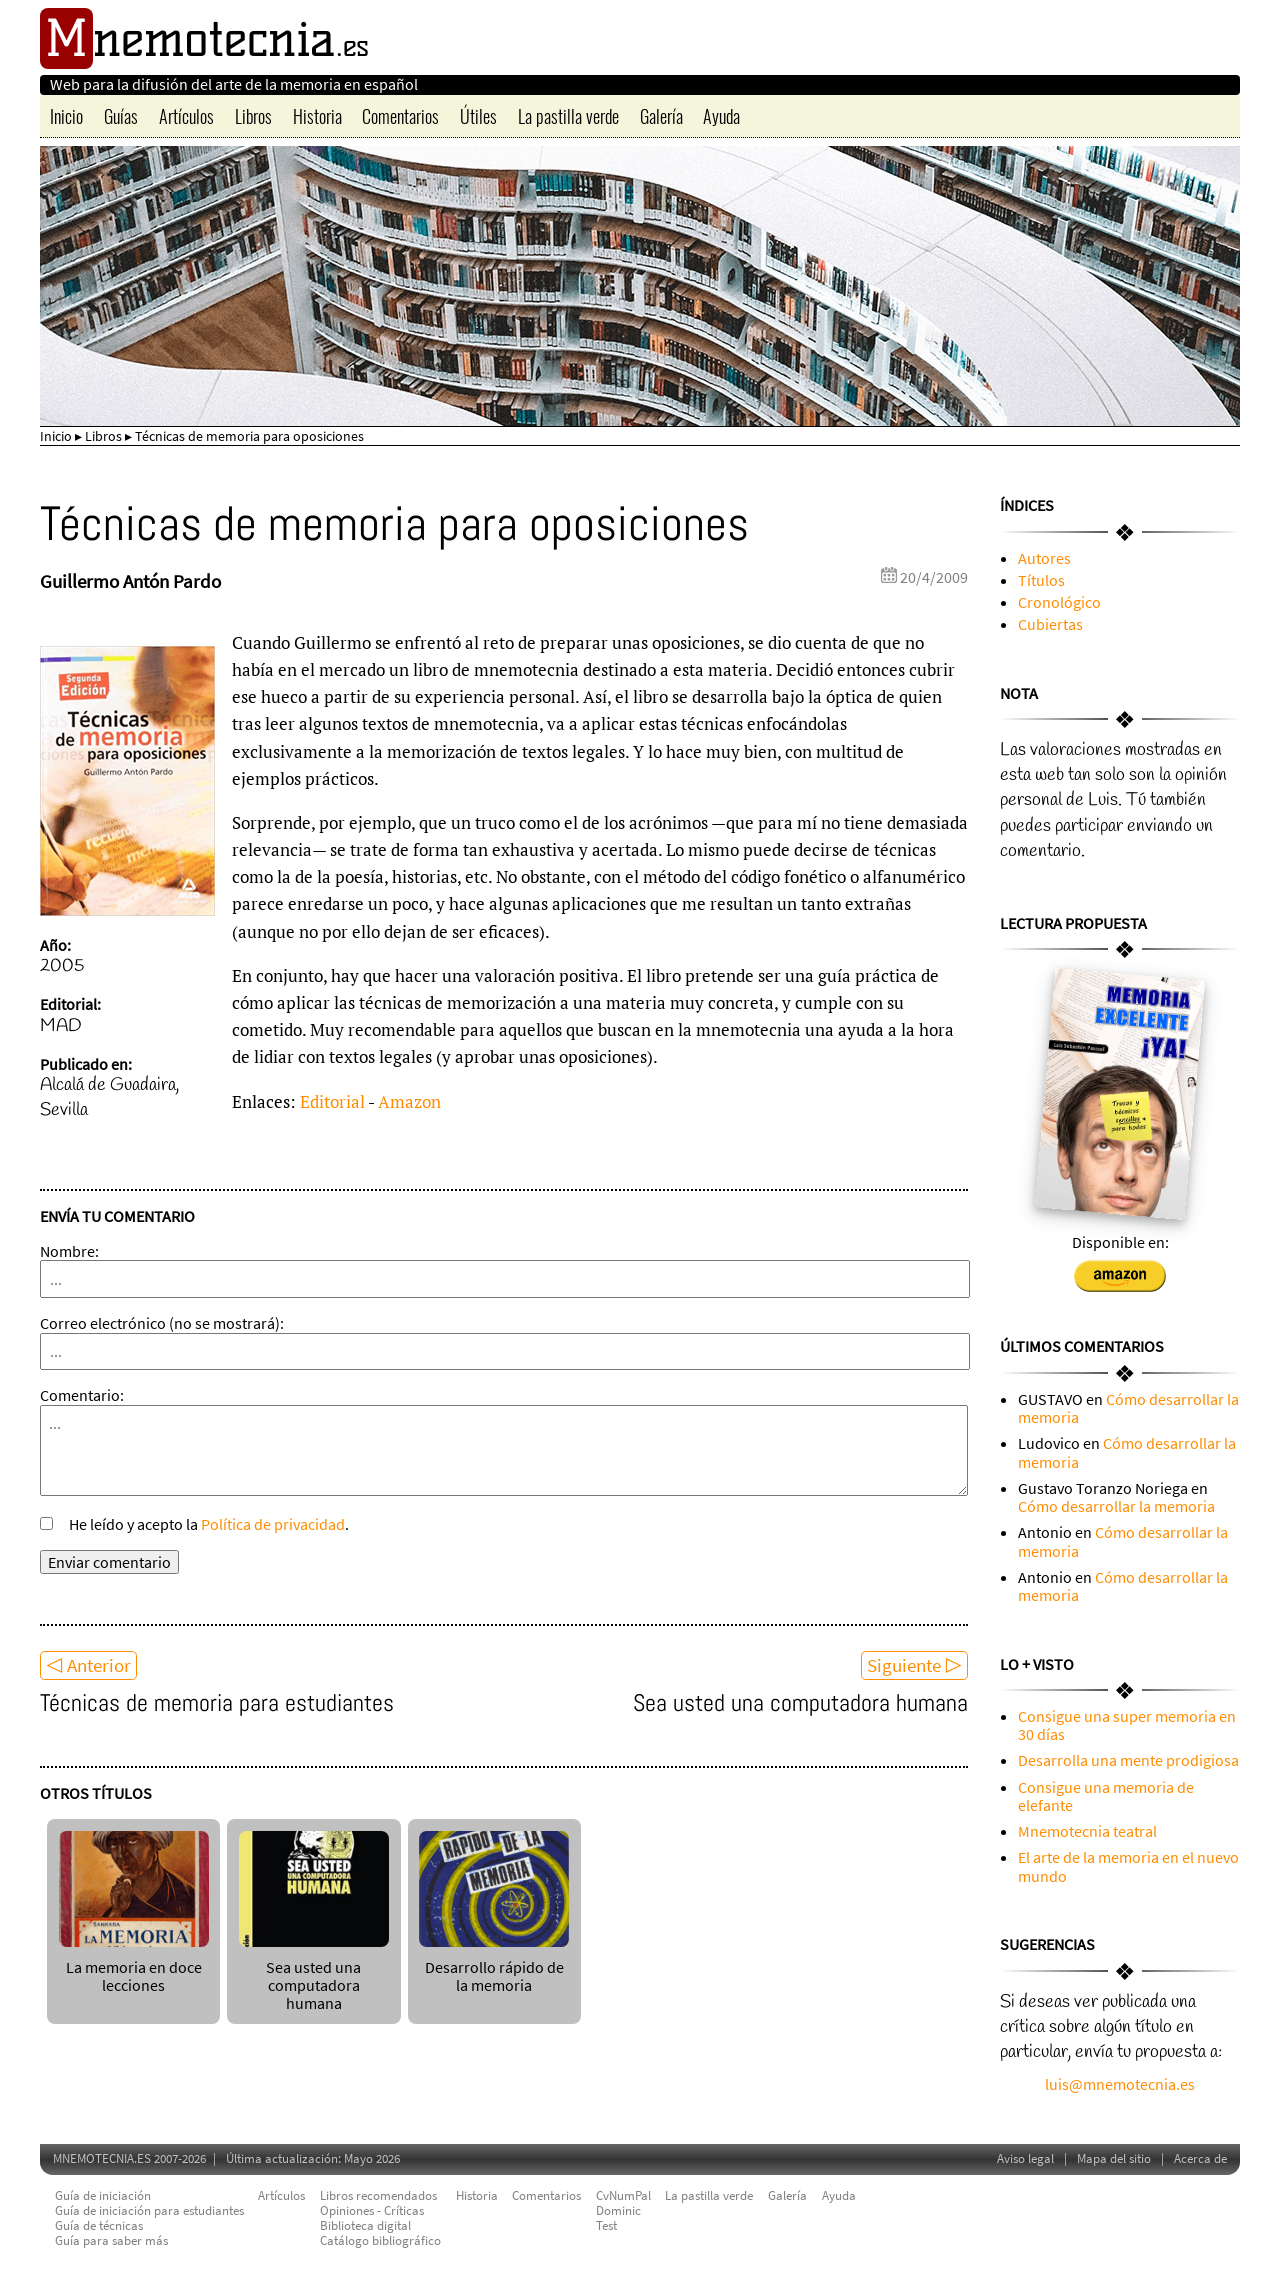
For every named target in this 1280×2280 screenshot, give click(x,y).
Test (606, 2225)
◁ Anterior (88, 1665)
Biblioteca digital (365, 2225)
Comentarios (400, 116)
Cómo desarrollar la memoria (1128, 1408)
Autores (1044, 558)
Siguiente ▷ (914, 1665)
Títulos (1041, 580)
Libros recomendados (378, 2195)
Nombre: (69, 1251)
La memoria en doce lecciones (134, 1966)
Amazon (409, 1101)
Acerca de (1200, 2158)
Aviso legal (1025, 2158)
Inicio (66, 116)
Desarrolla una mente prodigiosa (1128, 1760)
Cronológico (1059, 602)
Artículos (186, 116)
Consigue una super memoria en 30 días (1127, 1725)
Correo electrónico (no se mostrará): (162, 1323)
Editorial (332, 1101)
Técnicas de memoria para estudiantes (217, 1702)
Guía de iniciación (103, 2195)
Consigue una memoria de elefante (1106, 1796)
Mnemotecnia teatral (1087, 1831)
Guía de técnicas (99, 2225)
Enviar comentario (109, 1562)
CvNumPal (623, 2195)
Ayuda (721, 116)
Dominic (618, 2210)
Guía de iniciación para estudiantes (149, 2210)
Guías (121, 116)
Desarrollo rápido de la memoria (494, 1966)
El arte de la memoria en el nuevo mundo (1128, 1866)
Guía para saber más (111, 2240)
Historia (317, 116)
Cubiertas (1050, 624)
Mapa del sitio (1114, 2158)
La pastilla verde (568, 116)
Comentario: (82, 1395)
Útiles (478, 116)
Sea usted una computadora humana (800, 1702)
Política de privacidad (273, 1524)
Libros (253, 116)
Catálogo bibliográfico (380, 2240)
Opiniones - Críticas (372, 2210)
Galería (661, 116)
